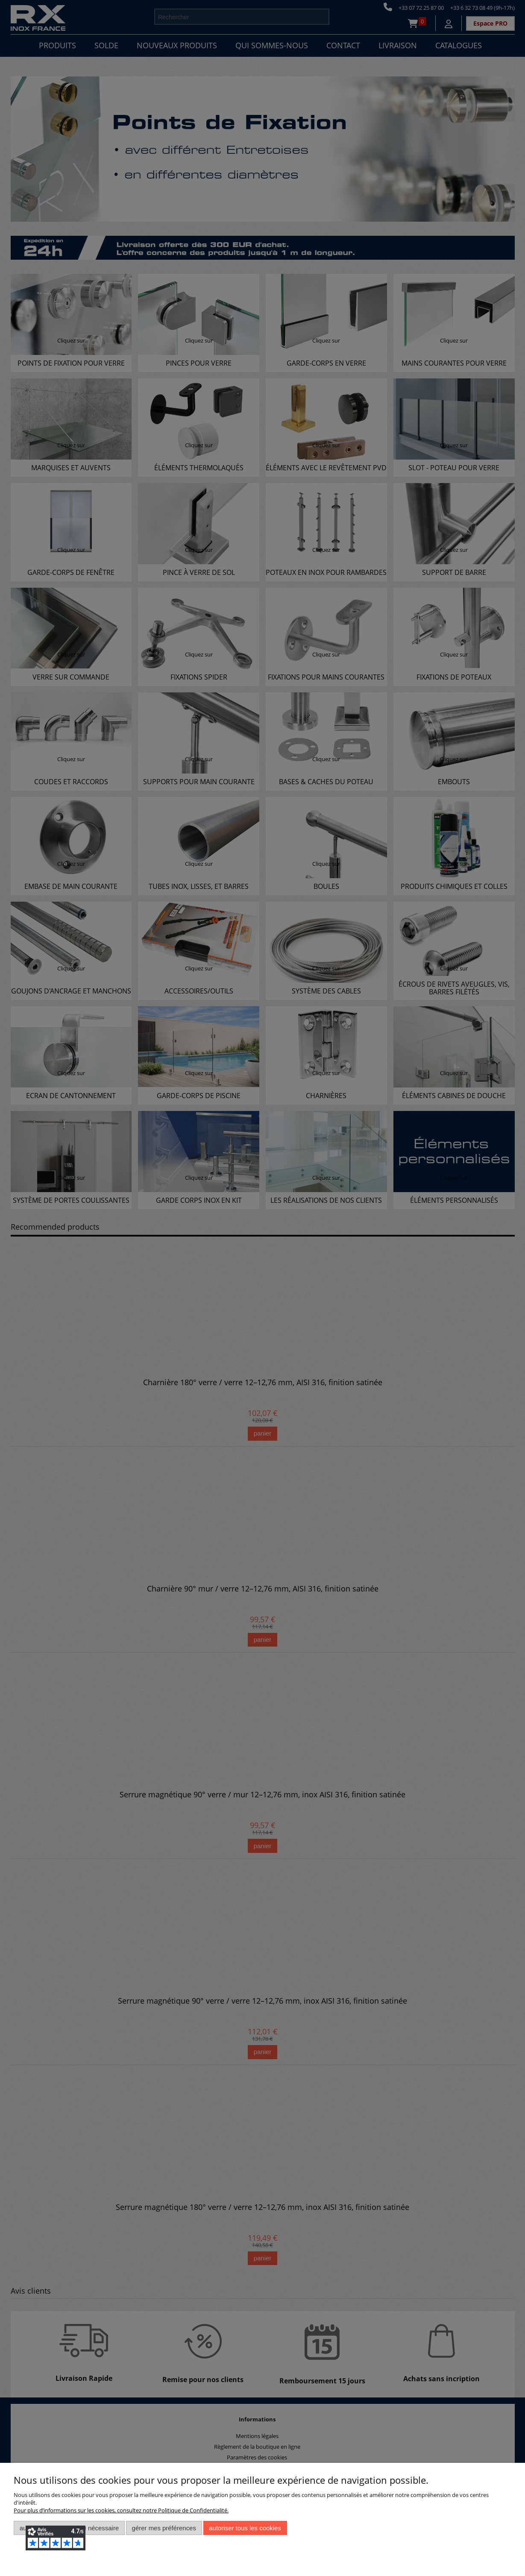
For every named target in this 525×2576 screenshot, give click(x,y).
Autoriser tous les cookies (245, 2528)
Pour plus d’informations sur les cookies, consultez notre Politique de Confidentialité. (121, 2510)
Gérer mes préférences (164, 2528)
